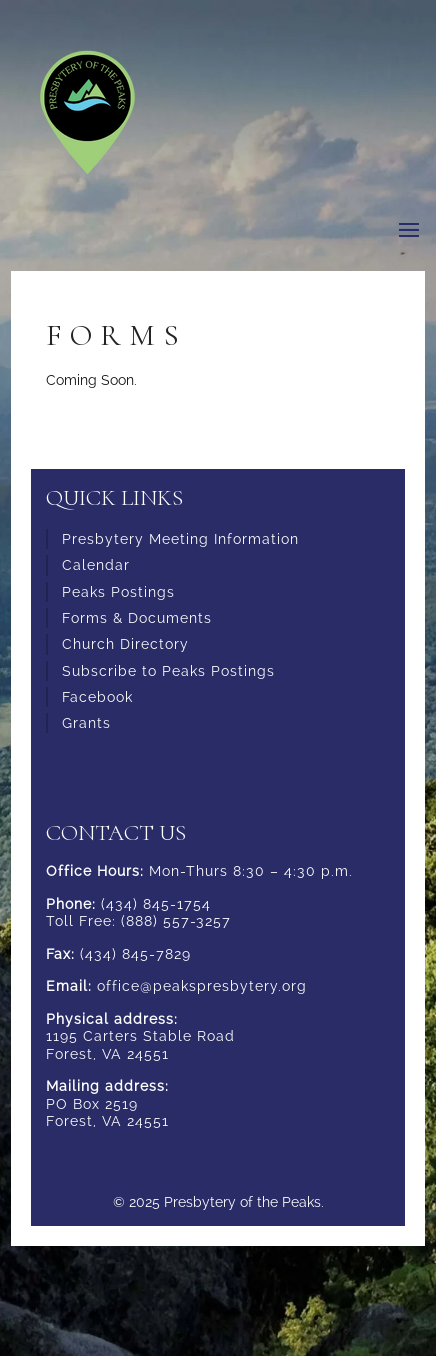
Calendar (96, 565)
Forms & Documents (137, 618)
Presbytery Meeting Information (180, 539)
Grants (86, 723)
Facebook (97, 697)
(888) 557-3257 (176, 921)
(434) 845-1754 (156, 904)
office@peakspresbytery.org (202, 986)
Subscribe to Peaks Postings (168, 671)
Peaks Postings (118, 592)
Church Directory (125, 644)
